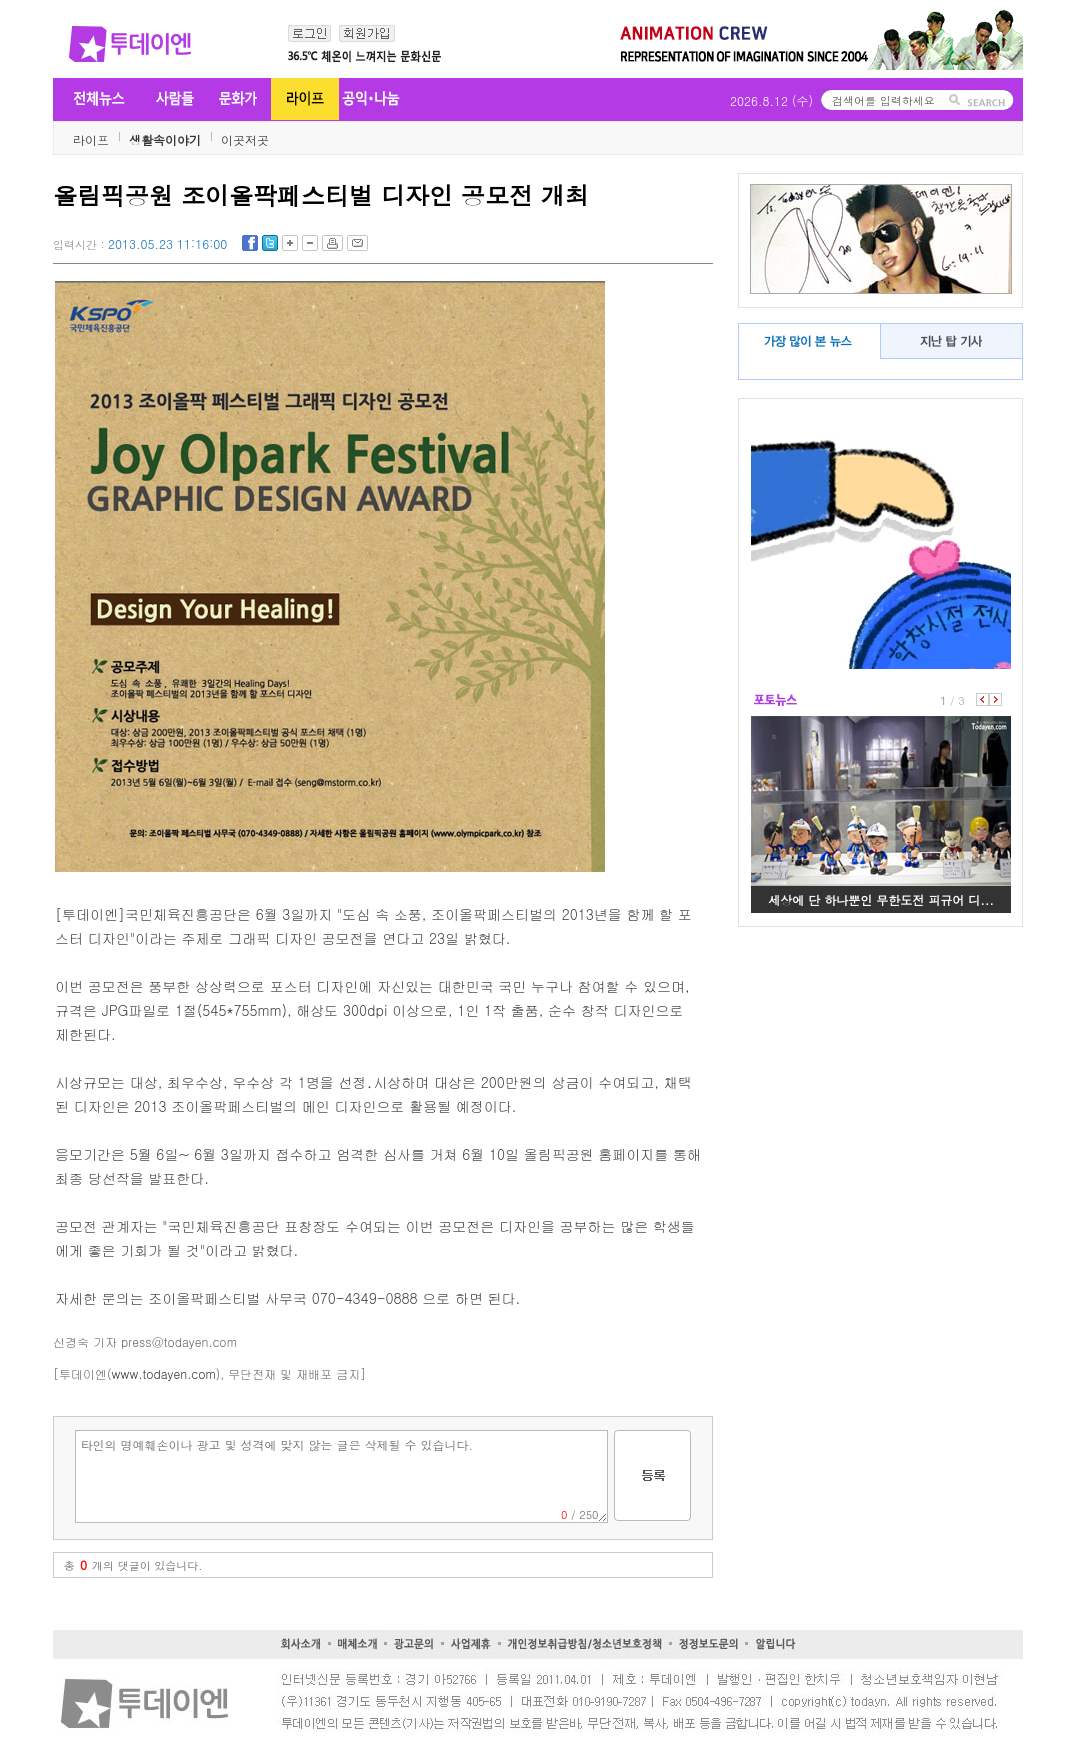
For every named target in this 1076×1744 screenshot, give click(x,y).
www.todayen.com (164, 1373)
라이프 (91, 139)
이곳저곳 (245, 139)
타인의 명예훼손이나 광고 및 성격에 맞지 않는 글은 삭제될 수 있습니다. (341, 1476)
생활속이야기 (165, 139)
